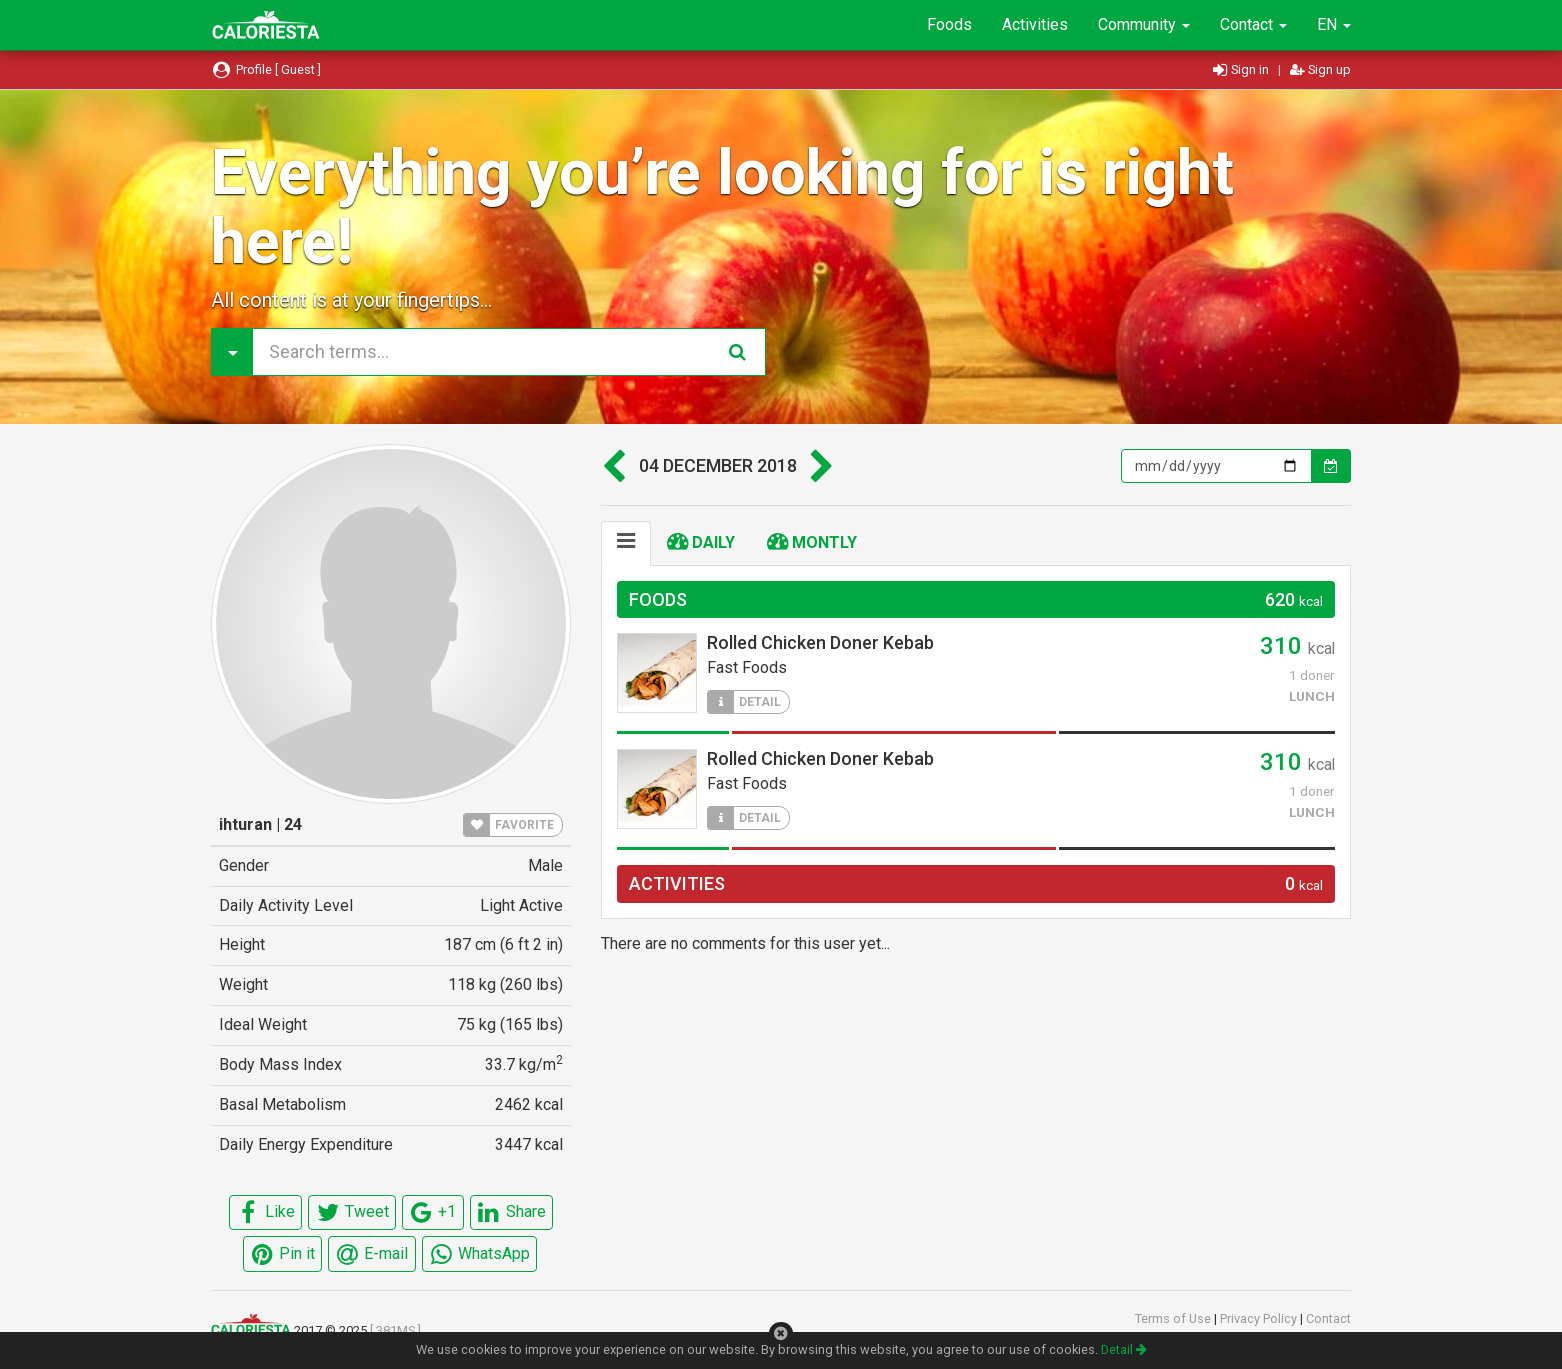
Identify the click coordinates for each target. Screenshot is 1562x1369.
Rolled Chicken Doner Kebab (820, 642)
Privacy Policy (1260, 1318)
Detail (1124, 1349)
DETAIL (744, 702)
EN (1334, 24)
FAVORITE (509, 825)
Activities (1035, 24)
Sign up (1320, 69)
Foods (949, 24)
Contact (1253, 24)
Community (1144, 24)
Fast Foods (747, 667)
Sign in (1242, 69)
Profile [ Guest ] (266, 69)
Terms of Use (1174, 1318)
